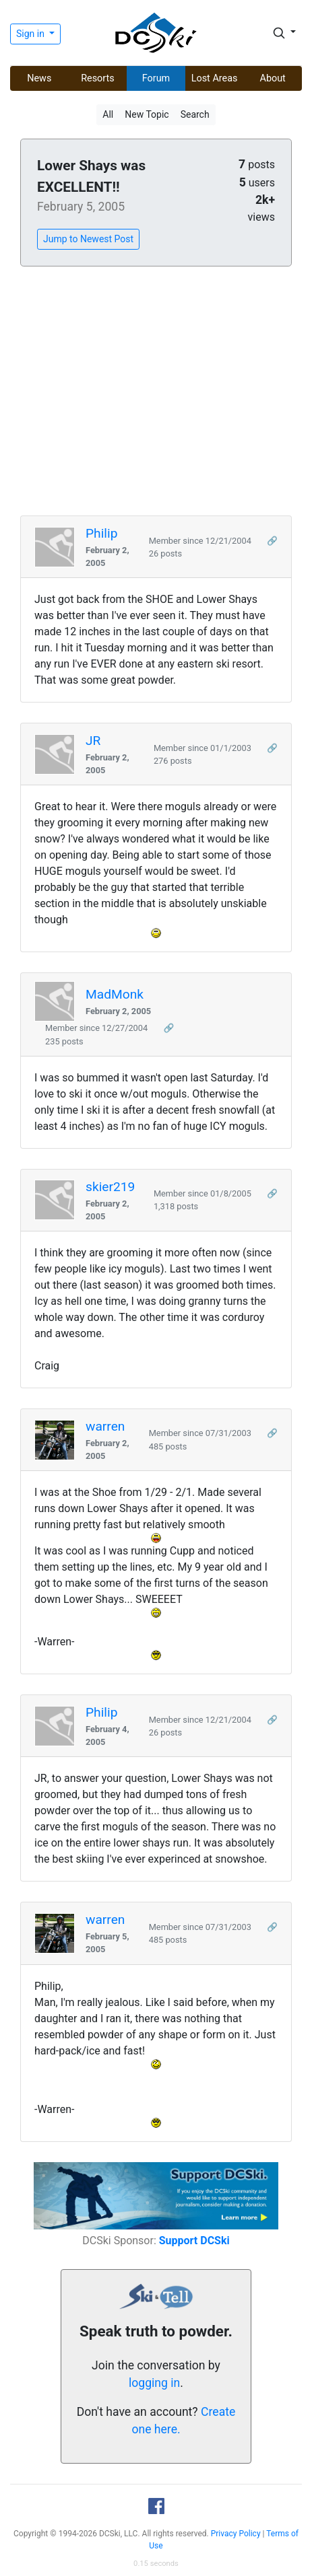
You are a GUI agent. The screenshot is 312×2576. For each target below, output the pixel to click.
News (39, 78)
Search (195, 114)
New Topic (146, 114)
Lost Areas (214, 78)
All (107, 114)
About (273, 78)
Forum (156, 78)
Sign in (31, 33)
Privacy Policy (236, 2533)
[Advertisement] (156, 391)
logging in (154, 2383)
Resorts (98, 78)
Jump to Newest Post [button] (88, 239)
